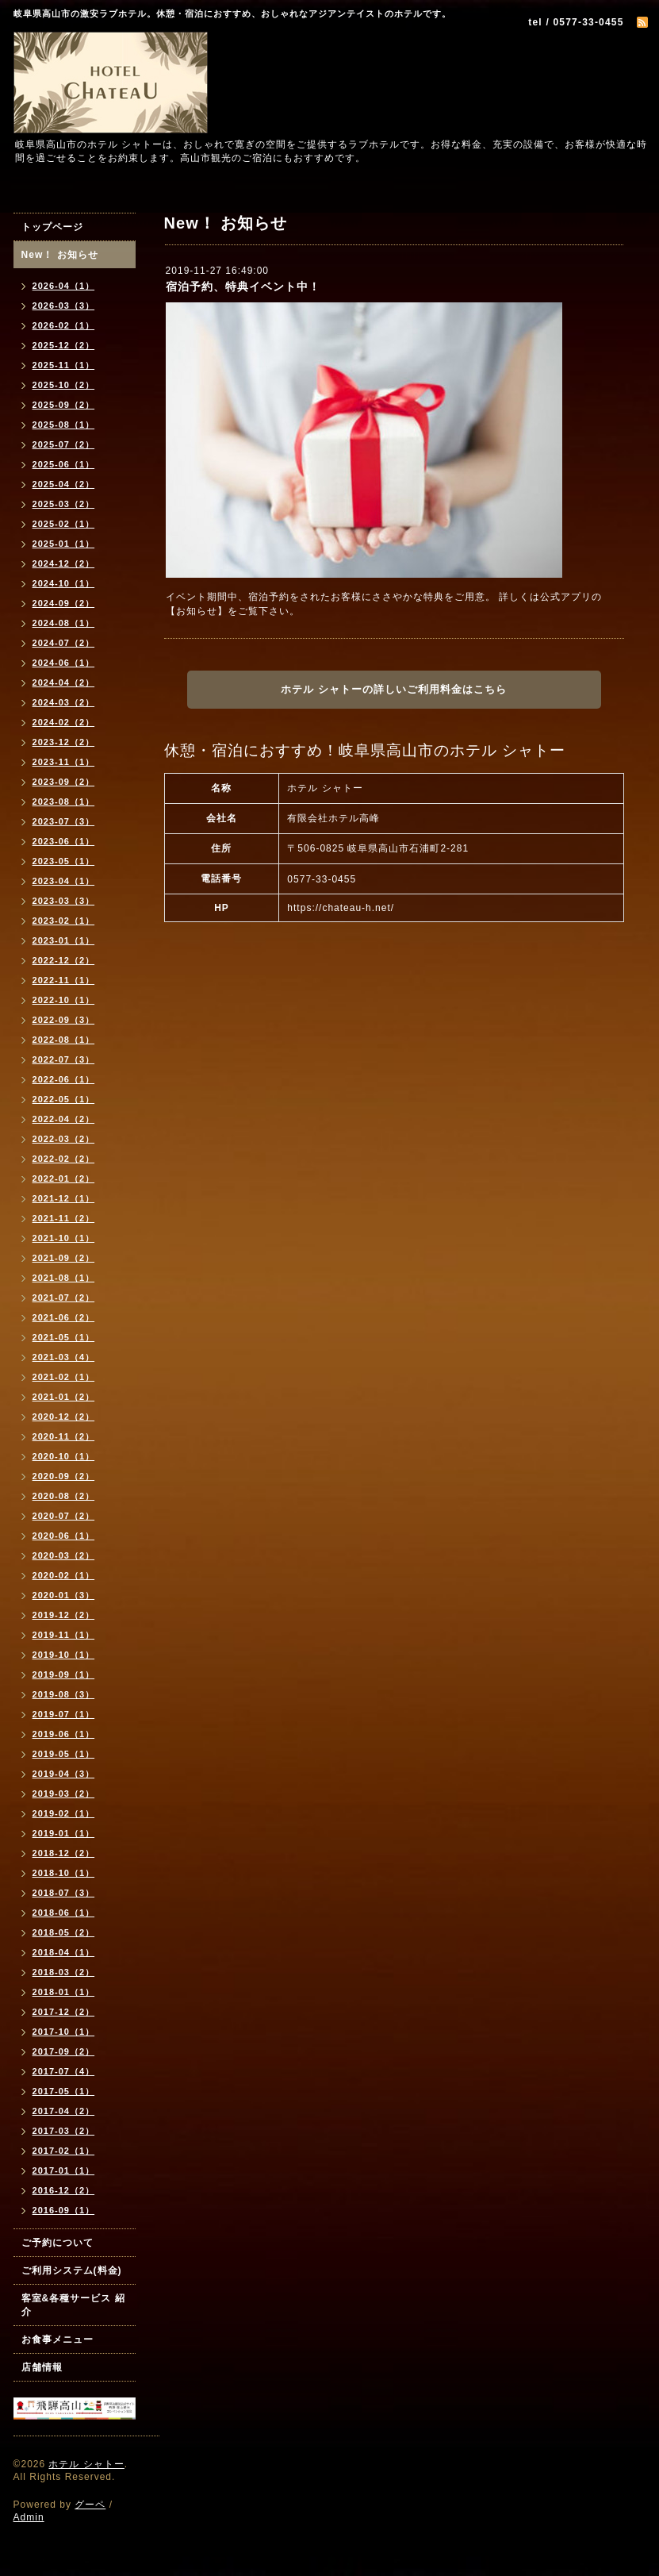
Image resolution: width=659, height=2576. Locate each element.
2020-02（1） (64, 1575)
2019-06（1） (64, 1734)
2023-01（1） (64, 940)
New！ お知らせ (59, 254)
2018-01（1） (64, 1992)
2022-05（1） (64, 1099)
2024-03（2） (64, 702)
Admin (28, 2517)
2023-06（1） (64, 841)
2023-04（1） (64, 881)
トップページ (52, 227)
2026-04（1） (64, 285)
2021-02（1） (64, 1377)
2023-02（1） (64, 920)
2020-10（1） (64, 1456)
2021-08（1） (64, 1277)
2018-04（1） (64, 1952)
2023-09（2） (64, 781)
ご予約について (57, 2242)
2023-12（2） (64, 742)
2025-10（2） (64, 385)
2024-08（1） (64, 623)
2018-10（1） (64, 1873)
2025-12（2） (64, 345)
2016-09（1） (64, 2210)
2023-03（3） (64, 900)
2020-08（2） (64, 1496)
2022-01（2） (64, 1178)
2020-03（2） (64, 1555)
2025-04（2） (64, 484)
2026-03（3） (64, 305)
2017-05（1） (64, 2091)
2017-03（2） (64, 2131)
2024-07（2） (64, 643)
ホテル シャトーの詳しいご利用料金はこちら (394, 689)
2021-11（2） (64, 1218)
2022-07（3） (64, 1059)
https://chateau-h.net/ (340, 907)
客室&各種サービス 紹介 (73, 2305)
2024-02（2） (64, 722)
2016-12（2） (64, 2190)
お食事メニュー (57, 2339)
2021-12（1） (64, 1198)
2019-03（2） (64, 1793)
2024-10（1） (64, 583)
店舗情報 (42, 2367)
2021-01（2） (64, 1396)
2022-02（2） (64, 1158)
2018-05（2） (64, 1932)
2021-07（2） (64, 1297)
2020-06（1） (64, 1535)
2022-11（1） (64, 980)
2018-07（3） (64, 1892)
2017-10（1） (64, 2031)
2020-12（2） (64, 1416)
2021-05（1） (64, 1337)
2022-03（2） (64, 1139)
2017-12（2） (64, 2012)
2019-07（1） (64, 1714)
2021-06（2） (64, 1317)
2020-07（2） (64, 1516)
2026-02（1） (64, 325)
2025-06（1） (64, 464)
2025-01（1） (64, 543)
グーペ (90, 2504)
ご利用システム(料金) (71, 2270)
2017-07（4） (64, 2071)
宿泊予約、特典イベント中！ (243, 286)
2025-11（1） (64, 365)
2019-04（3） (64, 1773)
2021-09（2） (64, 1258)
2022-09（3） (64, 1020)
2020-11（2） (64, 1436)
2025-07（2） (64, 444)
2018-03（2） (64, 1972)
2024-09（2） (64, 603)
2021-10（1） (64, 1238)
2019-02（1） (64, 1813)
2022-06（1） (64, 1079)
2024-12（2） (64, 563)
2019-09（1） (64, 1674)
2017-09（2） (64, 2051)
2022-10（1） (64, 1000)
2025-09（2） (64, 404)
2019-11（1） (64, 1635)
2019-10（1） (64, 1654)
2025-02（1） (64, 524)
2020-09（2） (64, 1476)
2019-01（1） (64, 1833)
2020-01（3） (64, 1595)
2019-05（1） (64, 1754)
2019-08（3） (64, 1694)
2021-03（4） (64, 1357)
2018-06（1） (64, 1912)
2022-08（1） (64, 1039)
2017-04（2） (64, 2111)
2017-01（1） (64, 2170)
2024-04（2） (64, 682)
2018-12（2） (64, 1853)
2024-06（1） (64, 662)
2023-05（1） (64, 861)
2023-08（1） (64, 801)
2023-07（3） (64, 821)
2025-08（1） (64, 424)
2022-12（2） (64, 960)
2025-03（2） (64, 504)
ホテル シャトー (86, 2464)
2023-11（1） (64, 762)
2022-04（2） (64, 1119)
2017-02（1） (64, 2150)
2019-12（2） (64, 1615)
